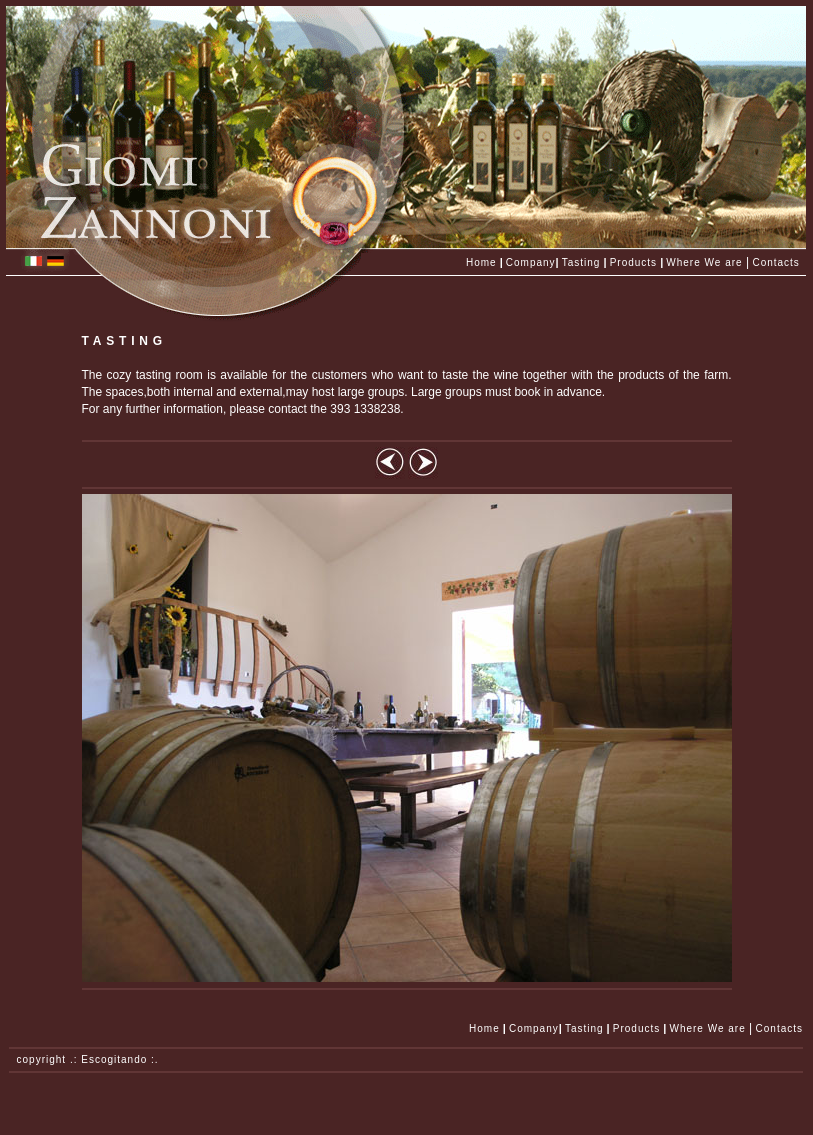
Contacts (775, 262)
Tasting (581, 262)
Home (481, 262)
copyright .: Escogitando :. (84, 1059)
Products (633, 262)
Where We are (704, 262)
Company (531, 262)
